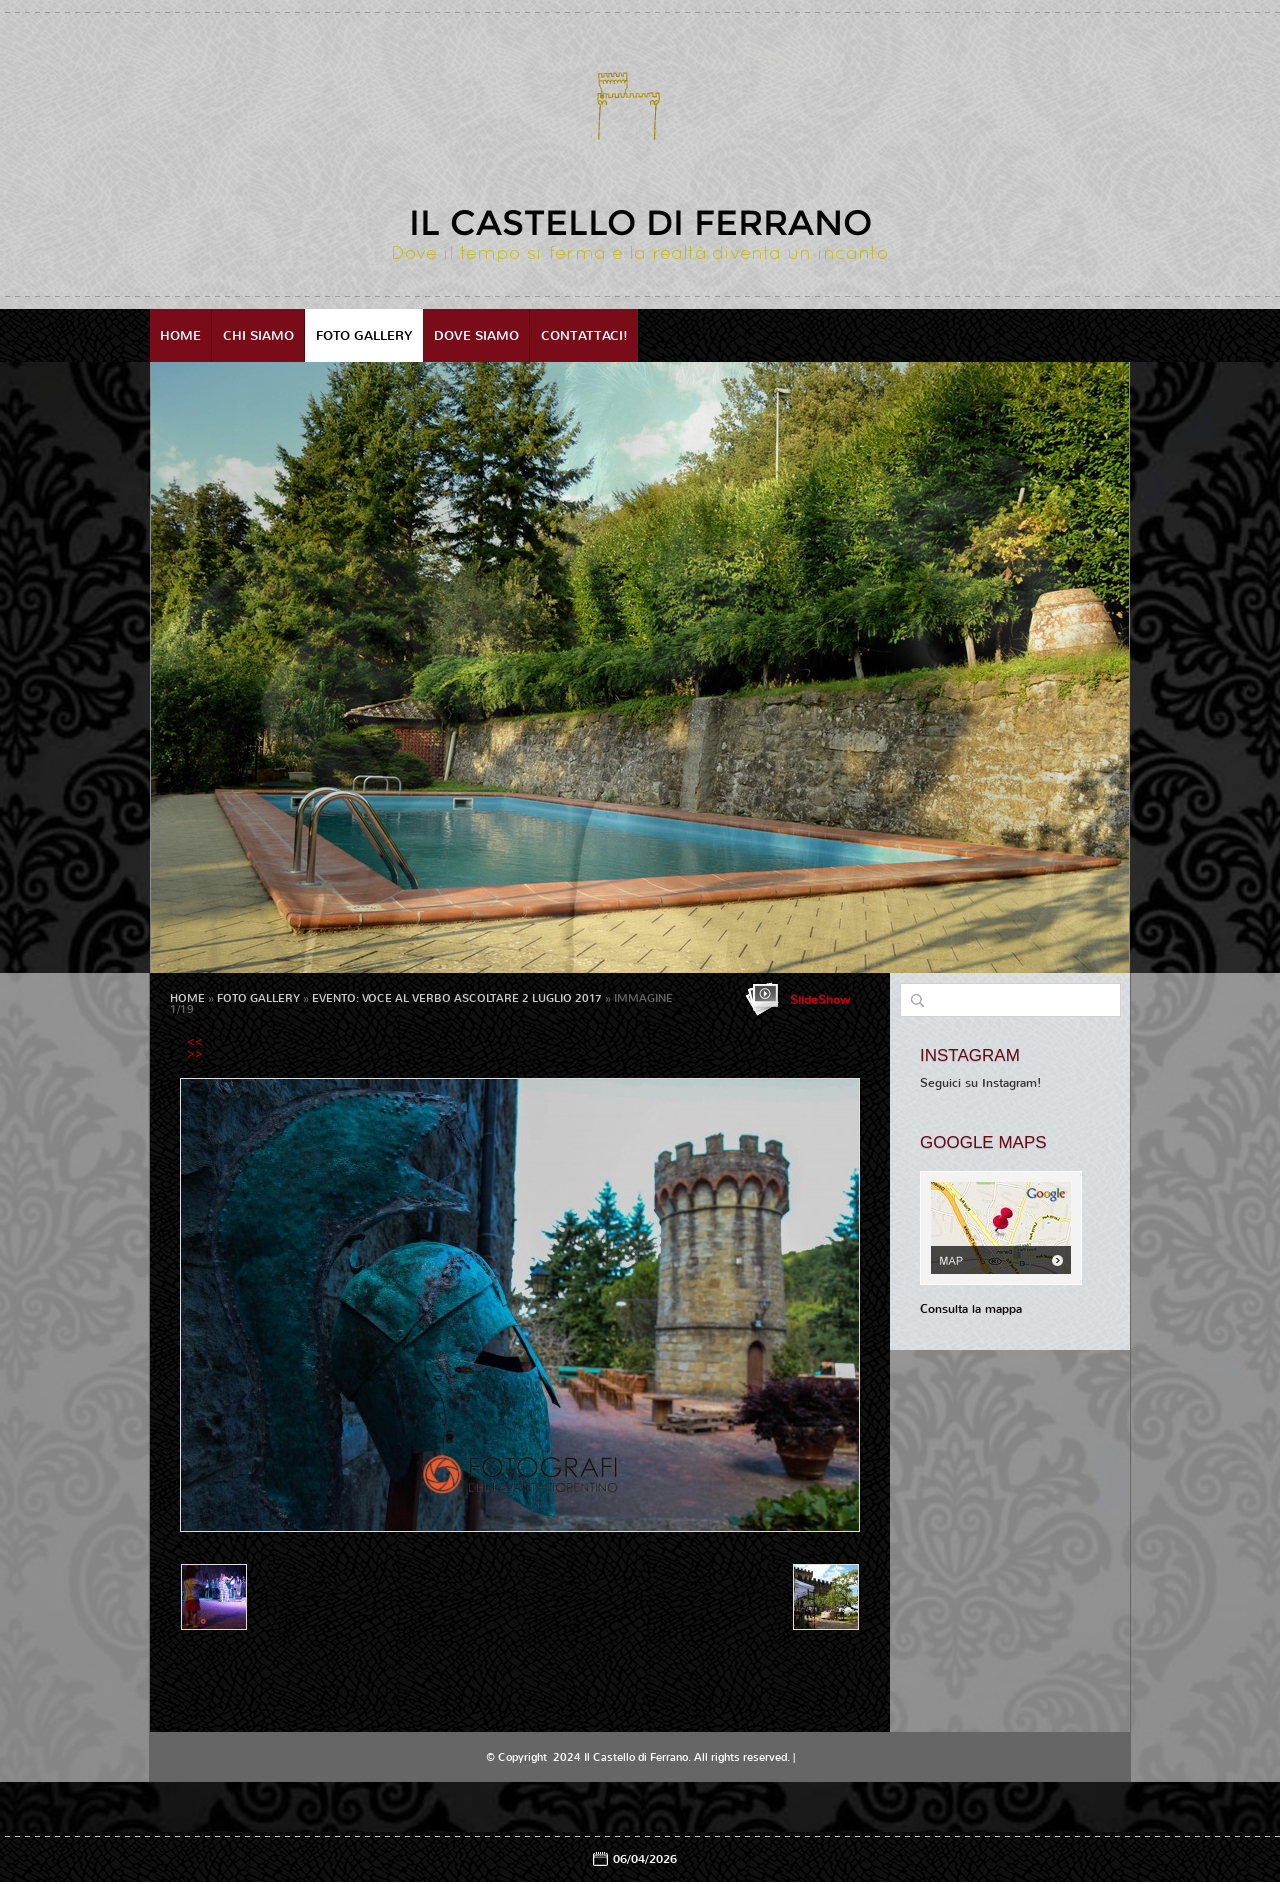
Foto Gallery (364, 335)
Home (180, 335)
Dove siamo (476, 335)
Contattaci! (584, 335)
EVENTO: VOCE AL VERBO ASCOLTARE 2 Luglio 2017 (457, 998)
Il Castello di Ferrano (640, 222)
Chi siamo (258, 335)
